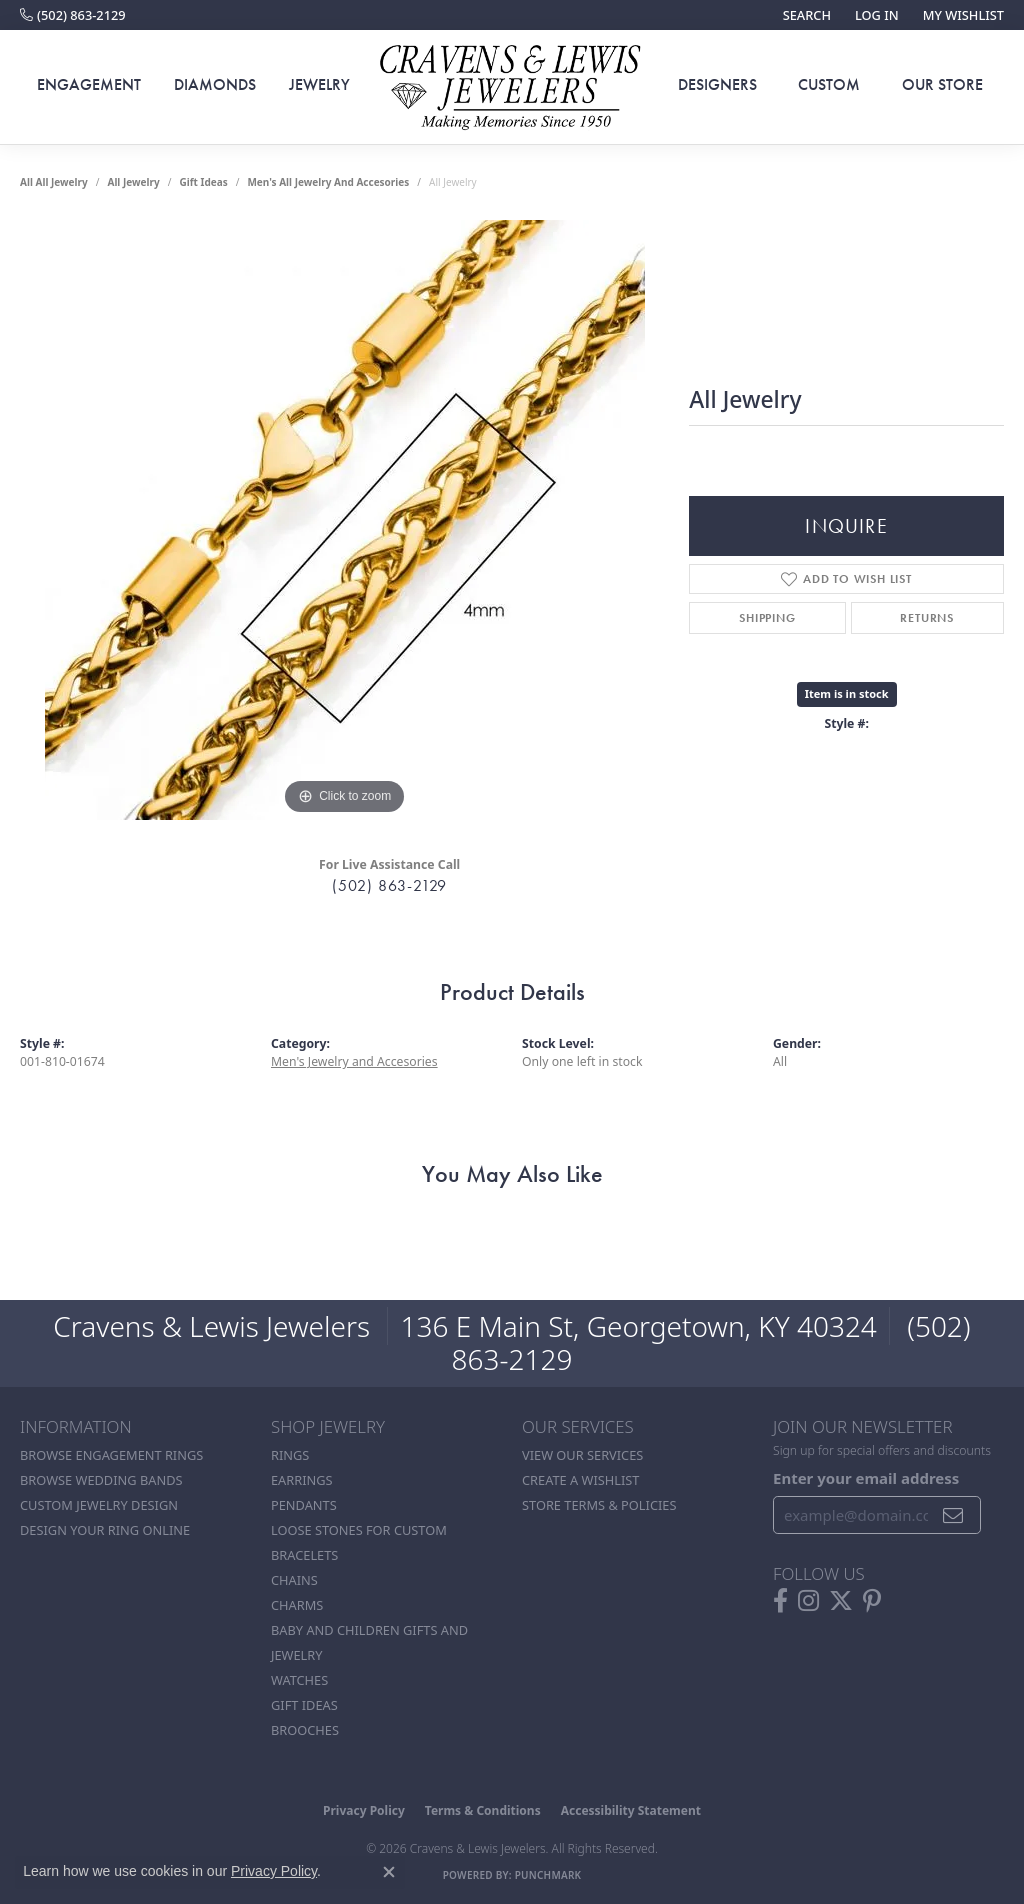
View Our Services (582, 1455)
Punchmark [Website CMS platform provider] (548, 1875)
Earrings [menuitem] (302, 1480)
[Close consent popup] (389, 1872)
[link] (73, 15)
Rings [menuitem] (290, 1455)
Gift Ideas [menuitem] (304, 1705)
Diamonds (215, 84)
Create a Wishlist (580, 1480)
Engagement (89, 84)
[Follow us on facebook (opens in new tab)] (780, 1601)
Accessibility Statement (631, 1810)
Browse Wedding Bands (101, 1480)
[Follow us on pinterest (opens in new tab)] (872, 1601)
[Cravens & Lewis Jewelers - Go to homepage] (512, 87)
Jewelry (319, 84)
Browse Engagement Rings (111, 1455)
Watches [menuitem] (299, 1680)
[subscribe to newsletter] (953, 1515)
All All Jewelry (54, 182)
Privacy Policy (364, 1810)
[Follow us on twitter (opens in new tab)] (841, 1601)
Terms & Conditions (483, 1810)
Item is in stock (847, 693)
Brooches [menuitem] (305, 1730)
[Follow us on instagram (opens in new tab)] (808, 1601)
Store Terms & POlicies (599, 1505)
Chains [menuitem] (294, 1580)
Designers (717, 84)
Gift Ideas (203, 182)
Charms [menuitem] (297, 1605)
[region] (345, 520)
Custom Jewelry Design (99, 1505)
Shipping (767, 618)
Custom (829, 84)
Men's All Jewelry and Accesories (328, 182)
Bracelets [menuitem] (304, 1555)
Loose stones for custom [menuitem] (359, 1530)
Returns (927, 618)
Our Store (942, 84)
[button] (805, 15)
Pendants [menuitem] (304, 1505)
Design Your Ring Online (105, 1530)
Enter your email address (866, 1478)
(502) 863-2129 (389, 885)
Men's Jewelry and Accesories (354, 1061)
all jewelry (133, 182)
